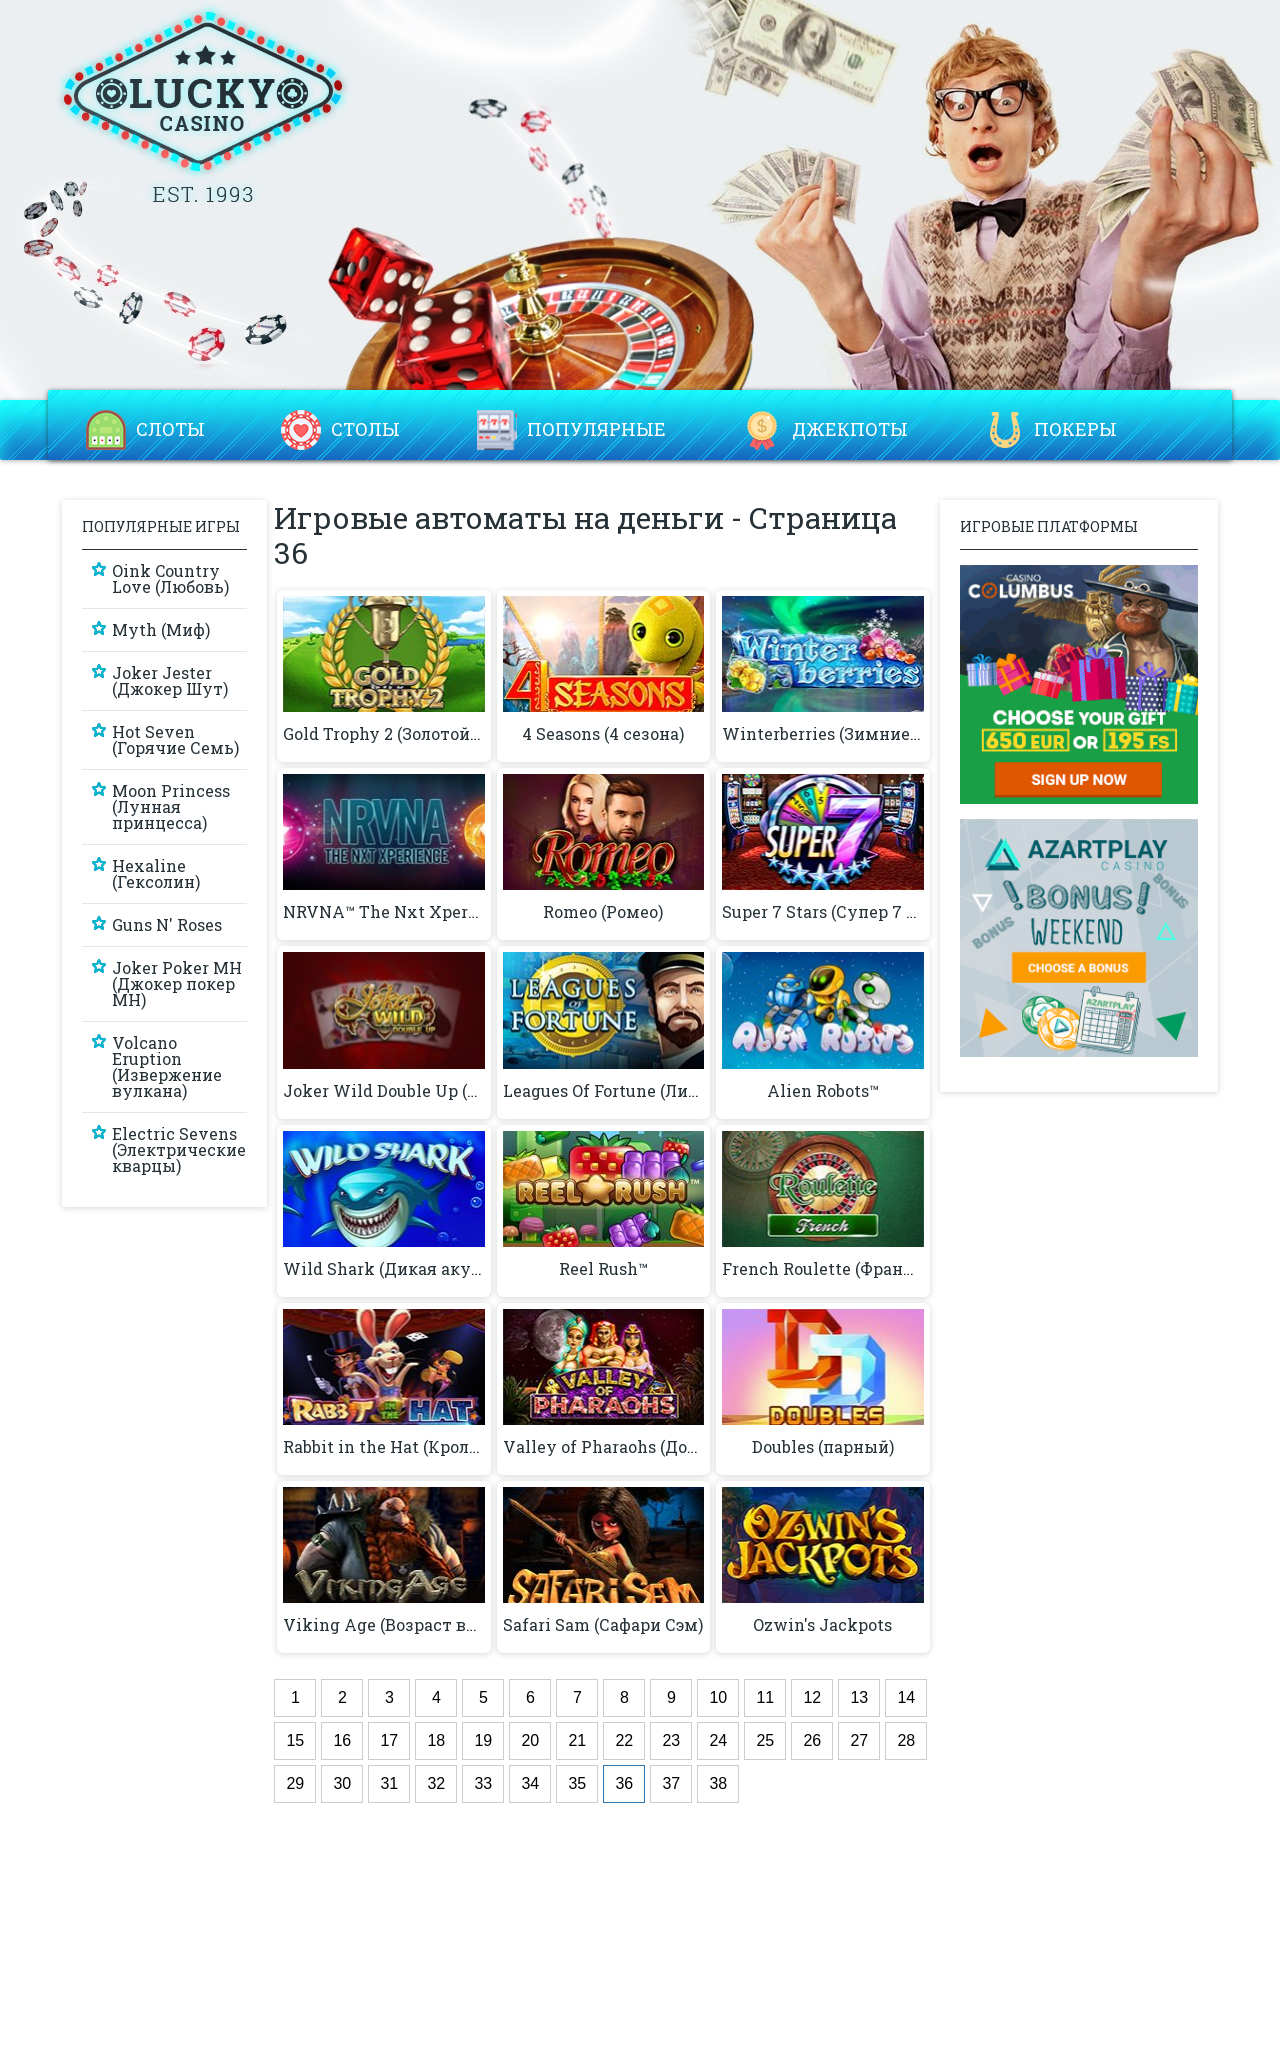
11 (765, 1697)
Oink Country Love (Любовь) (170, 578)
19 (483, 1740)
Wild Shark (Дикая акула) (383, 1269)
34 (530, 1783)
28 (906, 1740)
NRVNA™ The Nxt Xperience (383, 912)
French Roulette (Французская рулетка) (822, 1269)
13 (859, 1697)
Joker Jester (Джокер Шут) (170, 680)
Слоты (170, 430)
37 (671, 1783)
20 (530, 1740)
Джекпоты (850, 430)
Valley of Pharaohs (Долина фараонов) (603, 1447)
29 (295, 1783)
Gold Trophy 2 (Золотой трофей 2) (383, 734)
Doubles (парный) (823, 1447)
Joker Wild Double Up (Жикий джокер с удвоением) (383, 1091)
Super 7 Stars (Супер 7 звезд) (822, 912)
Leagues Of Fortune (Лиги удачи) (603, 1091)
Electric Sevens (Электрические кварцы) (179, 1149)
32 (436, 1783)
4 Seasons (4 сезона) (603, 734)
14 (906, 1697)
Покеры (1075, 430)
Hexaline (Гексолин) (156, 873)
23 (671, 1740)
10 (718, 1697)
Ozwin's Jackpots (822, 1625)
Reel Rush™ (603, 1269)
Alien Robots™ (823, 1091)
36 (624, 1783)
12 (812, 1697)
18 (436, 1740)
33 (483, 1783)
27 (859, 1740)
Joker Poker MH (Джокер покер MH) (177, 983)
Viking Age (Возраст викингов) (383, 1625)
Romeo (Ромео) (603, 912)
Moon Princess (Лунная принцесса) (171, 806)
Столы (365, 430)
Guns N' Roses (167, 924)
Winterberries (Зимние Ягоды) (822, 734)
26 (812, 1740)
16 (342, 1740)
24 (718, 1740)
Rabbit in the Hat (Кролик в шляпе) (383, 1447)
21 (577, 1740)
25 (765, 1740)
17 (389, 1740)
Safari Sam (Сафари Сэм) (603, 1625)
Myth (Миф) (161, 629)
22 (624, 1740)
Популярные (596, 430)
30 (342, 1783)
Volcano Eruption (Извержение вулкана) (167, 1066)
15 (295, 1740)
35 (577, 1783)
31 (389, 1783)
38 (718, 1783)
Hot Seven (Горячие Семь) (175, 739)
